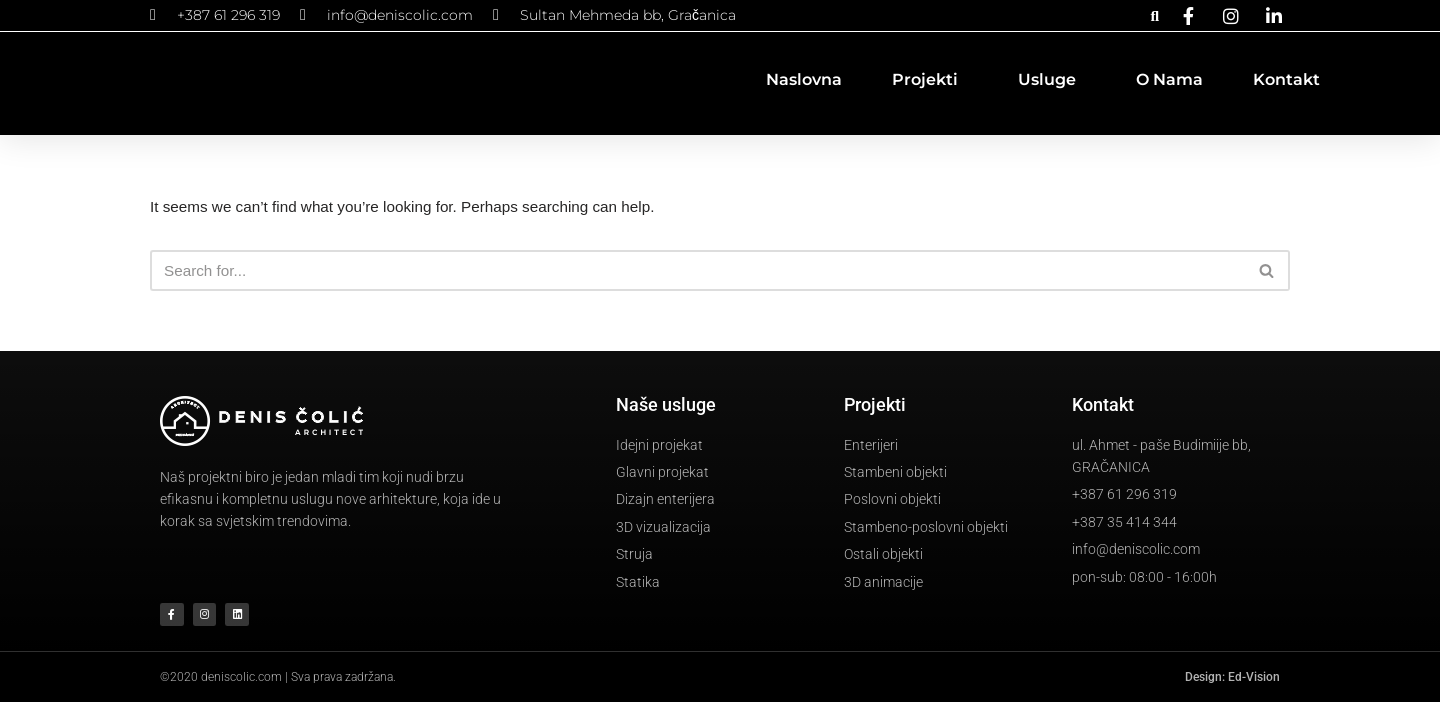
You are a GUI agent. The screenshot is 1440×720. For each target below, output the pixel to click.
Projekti (930, 80)
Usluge (1052, 80)
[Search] (697, 272)
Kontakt (1286, 79)
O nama (1169, 79)
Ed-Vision (1254, 695)
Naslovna (804, 79)
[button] (1154, 15)
